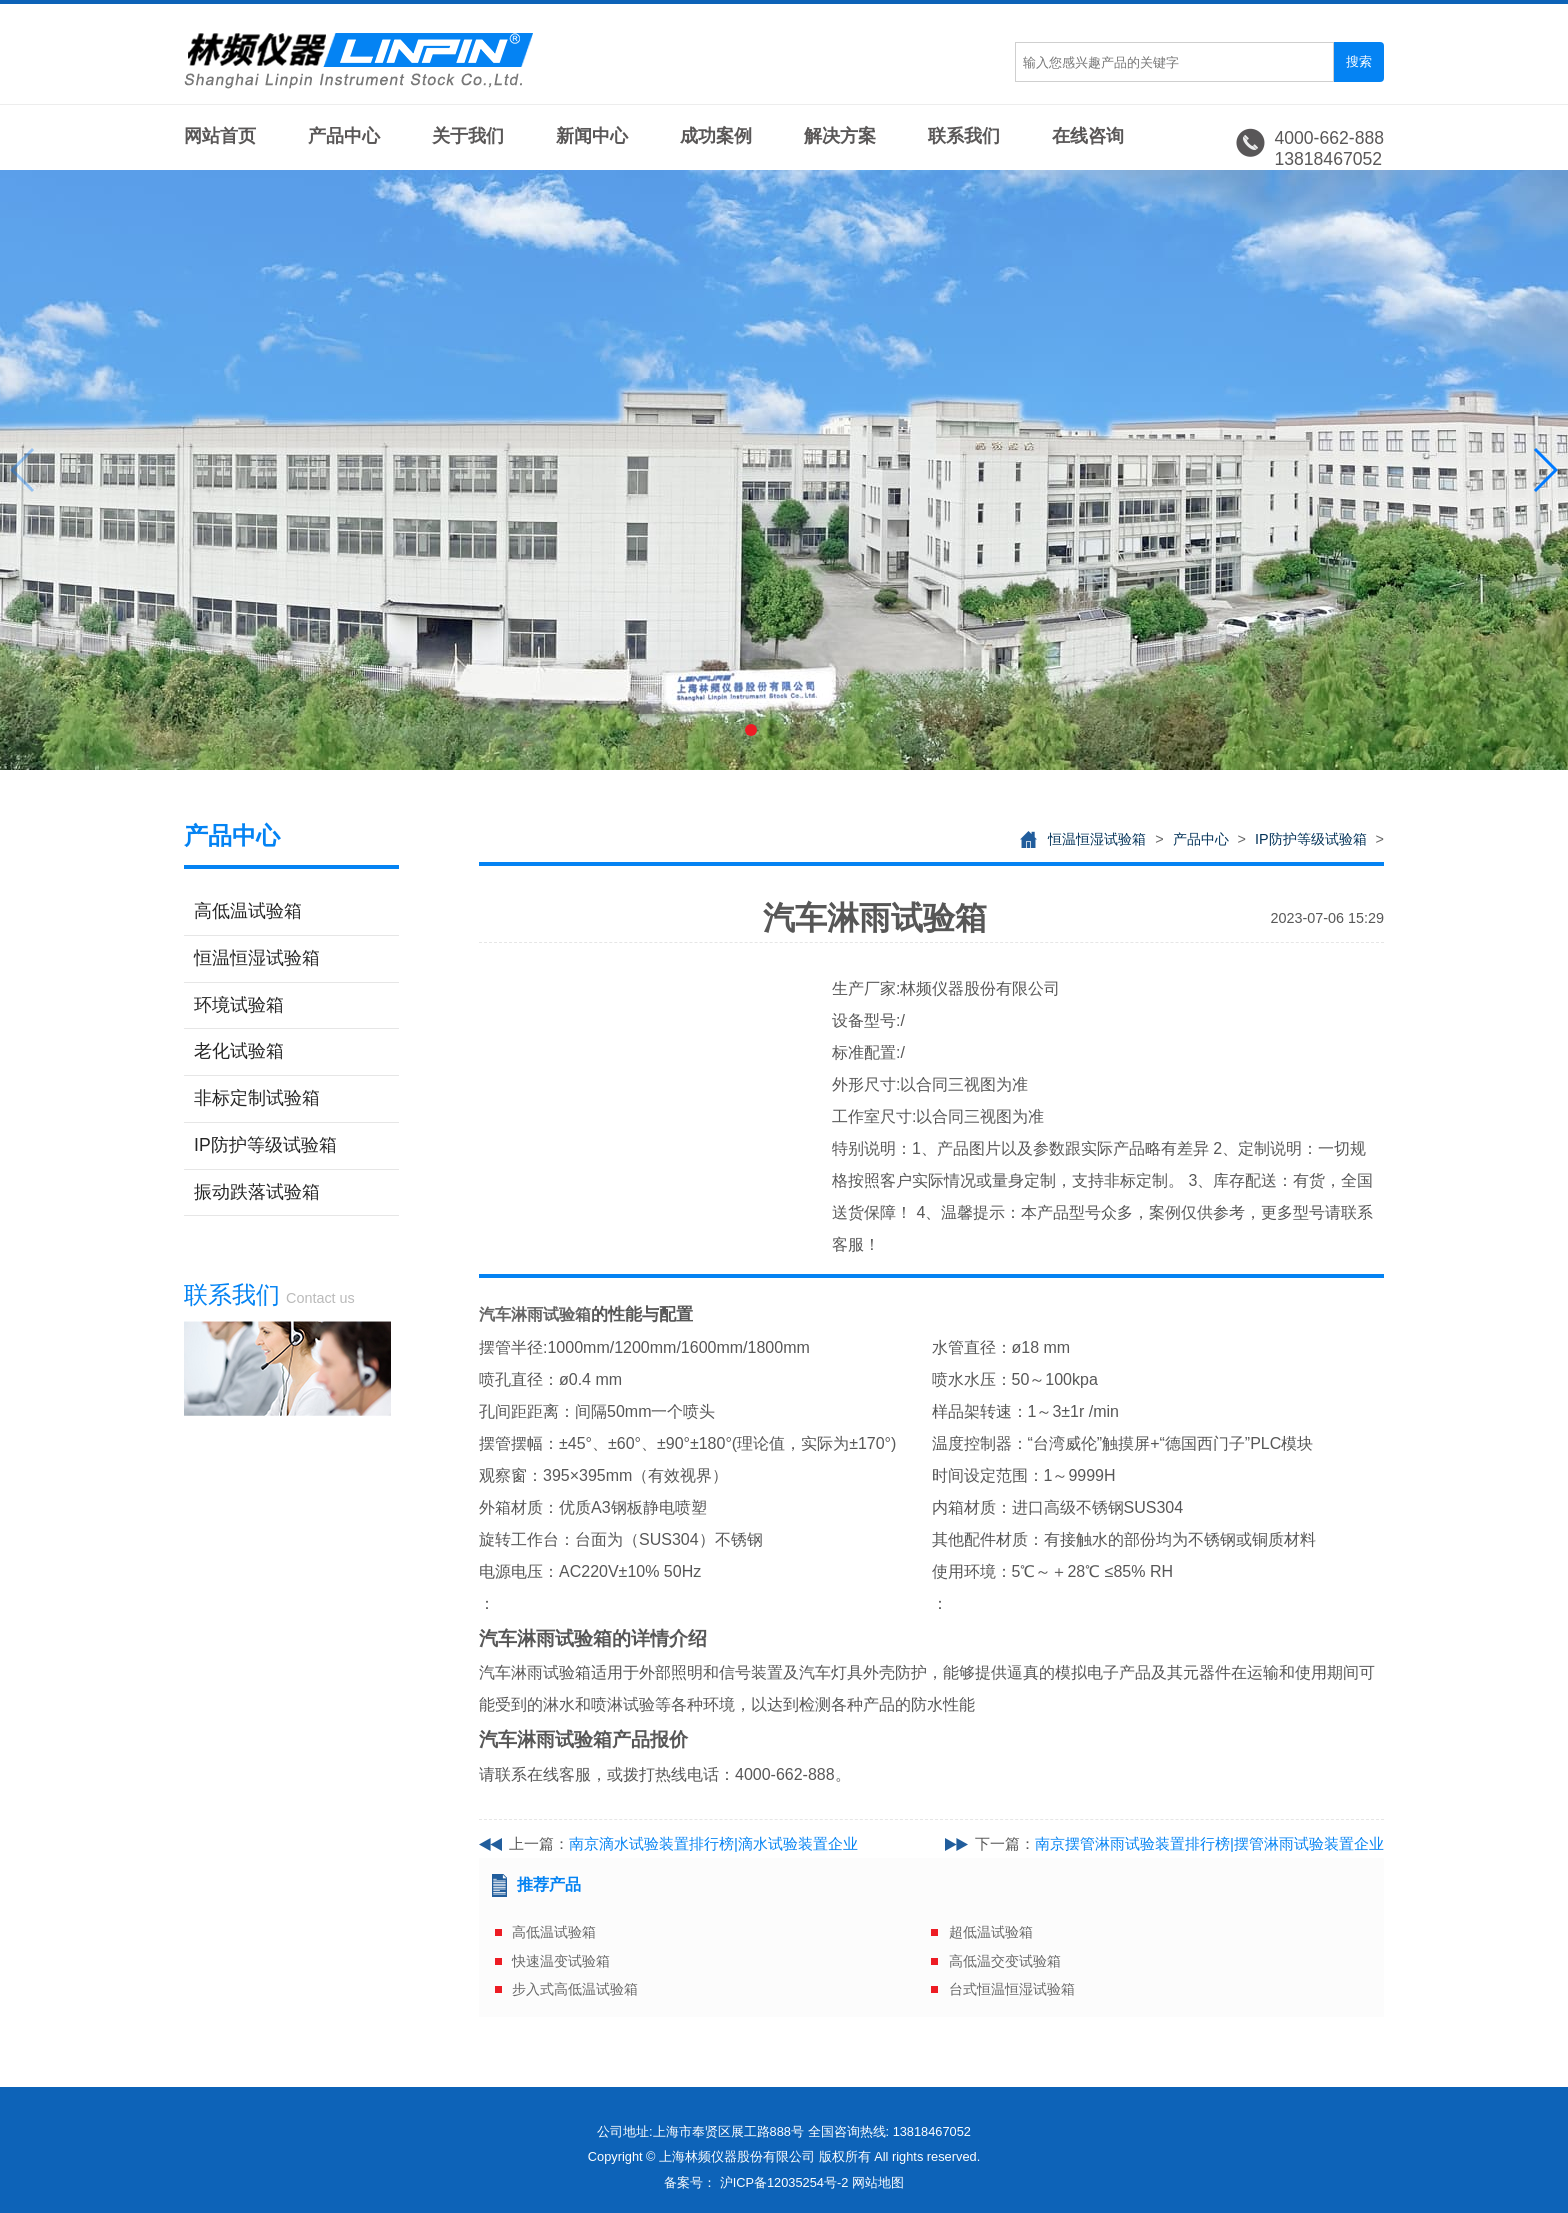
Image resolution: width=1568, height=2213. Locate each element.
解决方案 (840, 136)
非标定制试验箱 (257, 1098)
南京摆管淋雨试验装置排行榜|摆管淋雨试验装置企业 (1209, 1843)
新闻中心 (592, 136)
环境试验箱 (239, 1005)
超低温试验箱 (991, 1932)
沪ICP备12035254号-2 (784, 2182)
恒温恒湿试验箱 (257, 958)
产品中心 (344, 136)
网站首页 (220, 136)
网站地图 (878, 2182)
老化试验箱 (239, 1051)
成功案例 (716, 136)
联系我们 (964, 136)
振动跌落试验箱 (257, 1192)
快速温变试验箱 (561, 1961)
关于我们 (468, 136)
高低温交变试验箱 (1005, 1961)
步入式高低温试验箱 (575, 1989)
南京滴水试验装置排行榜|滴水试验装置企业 (713, 1843)
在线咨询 (1088, 136)
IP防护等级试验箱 (265, 1145)
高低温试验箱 (248, 911)
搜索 (1359, 61)
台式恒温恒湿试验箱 (1012, 1989)
